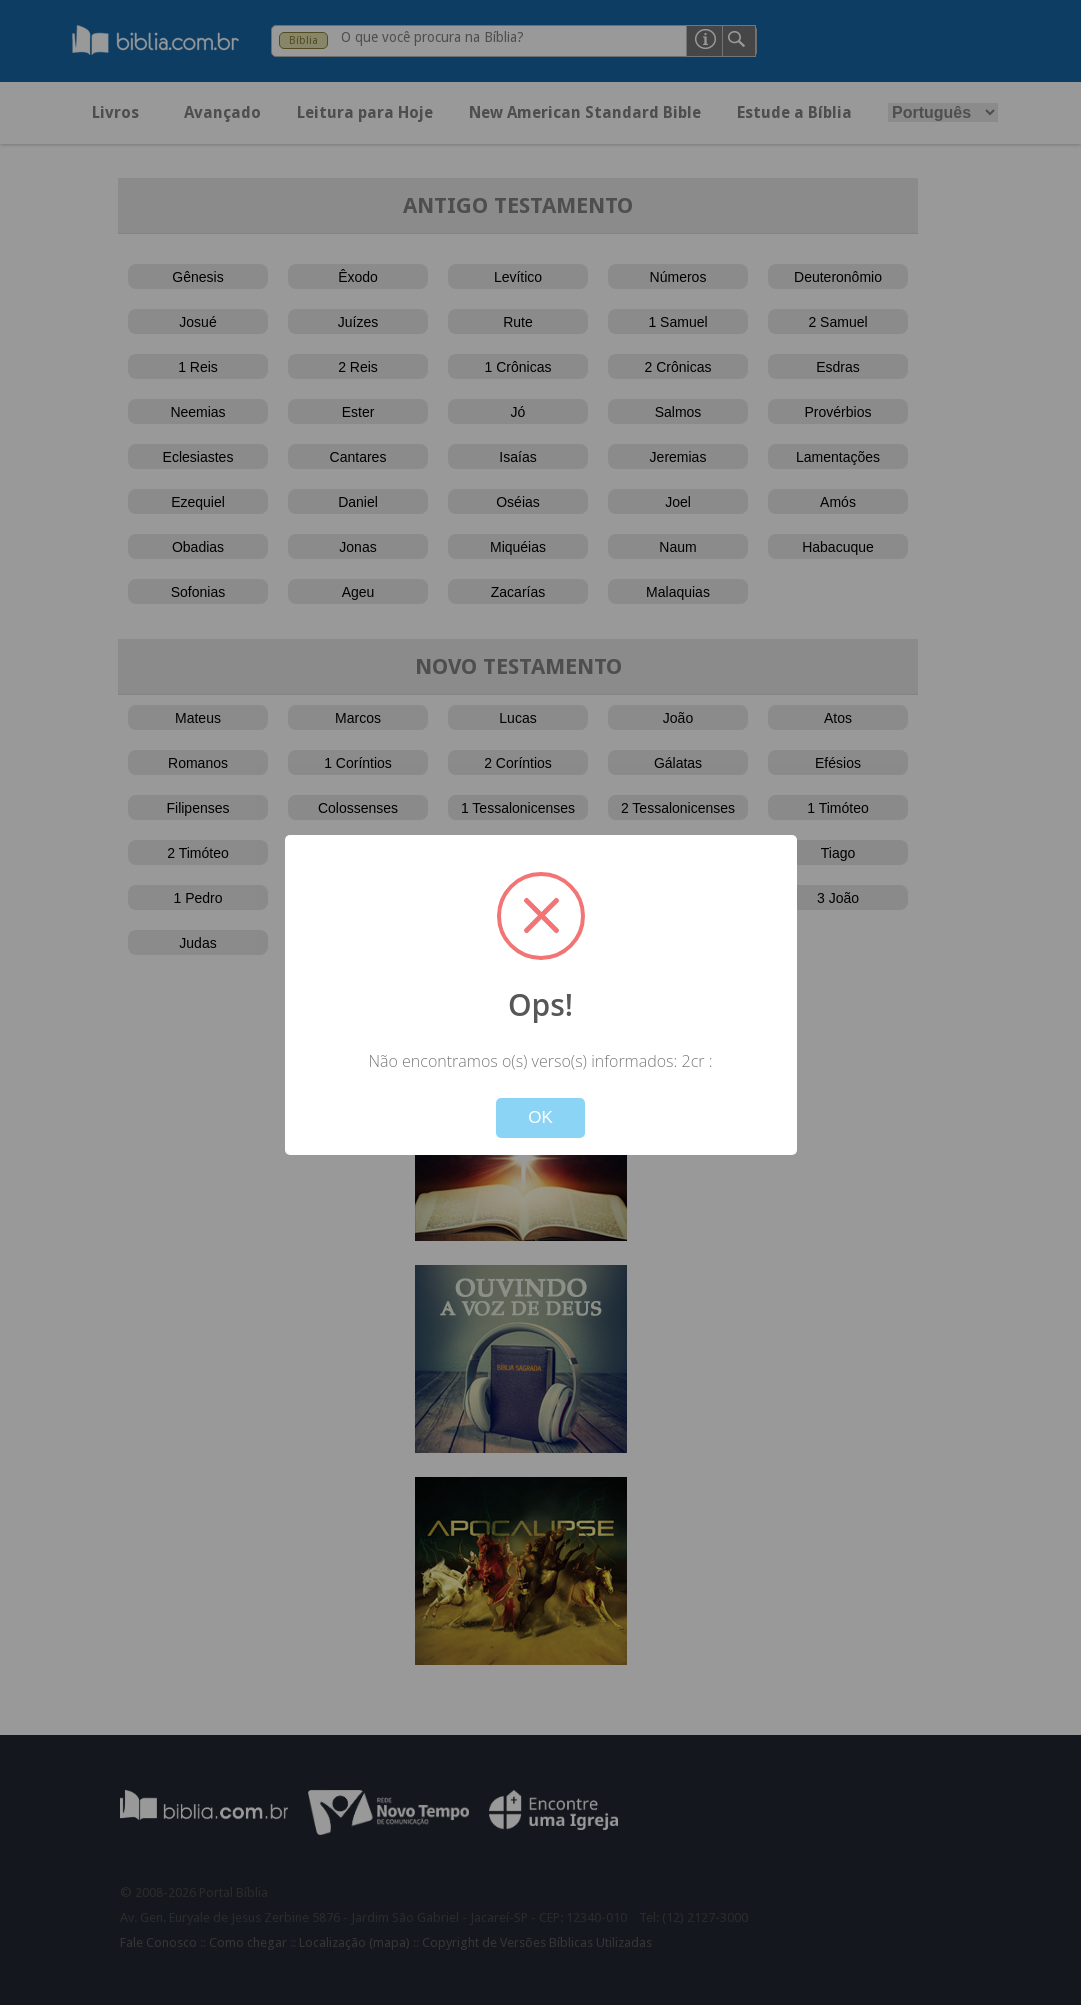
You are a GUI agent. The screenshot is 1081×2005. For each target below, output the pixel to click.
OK (540, 1117)
